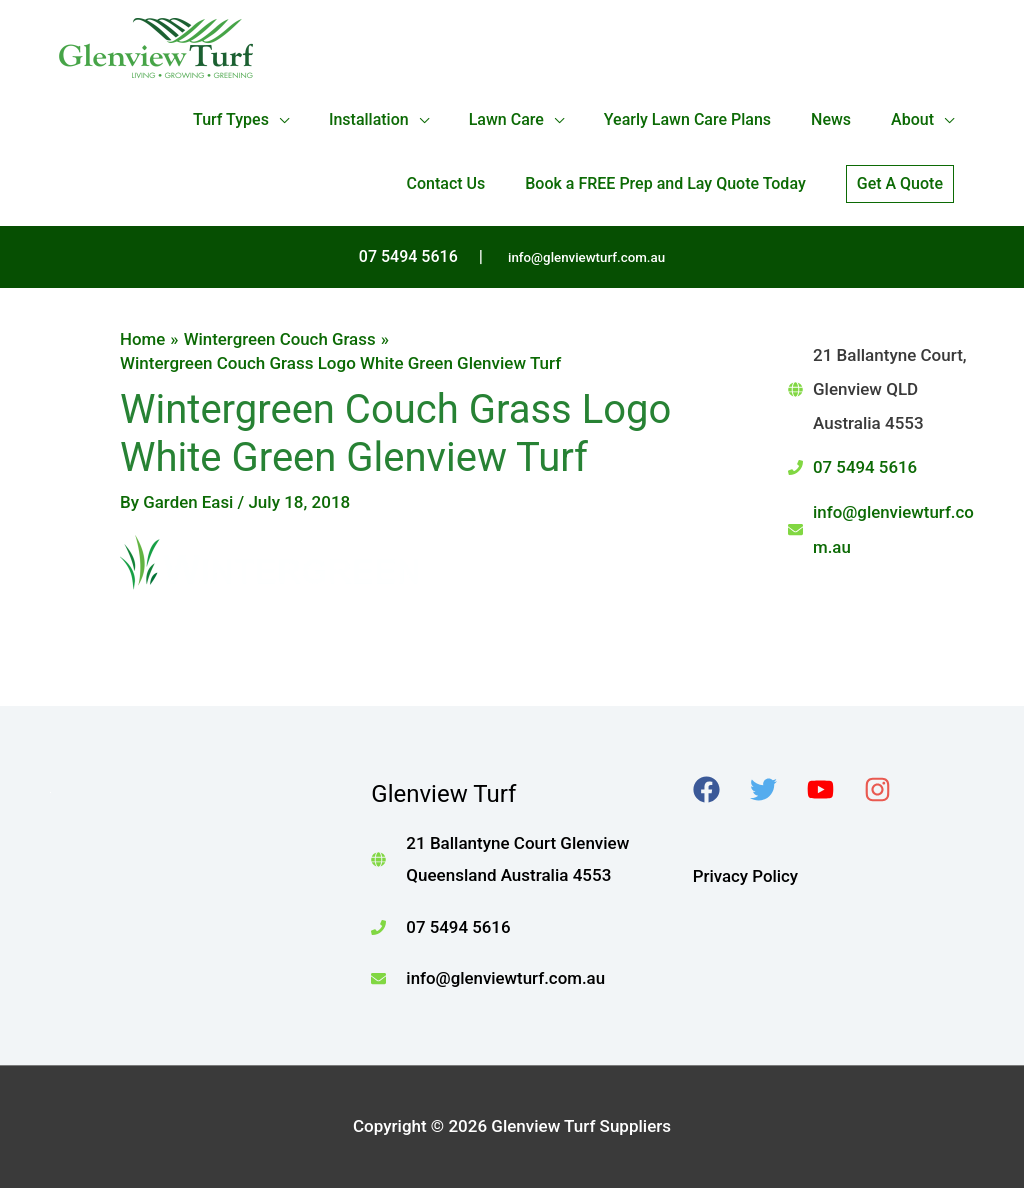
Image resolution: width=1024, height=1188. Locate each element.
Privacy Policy (746, 876)
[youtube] (833, 789)
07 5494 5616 (865, 467)
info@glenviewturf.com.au (586, 257)
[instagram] (890, 789)
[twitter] (776, 789)
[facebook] (719, 789)
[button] (900, 184)
